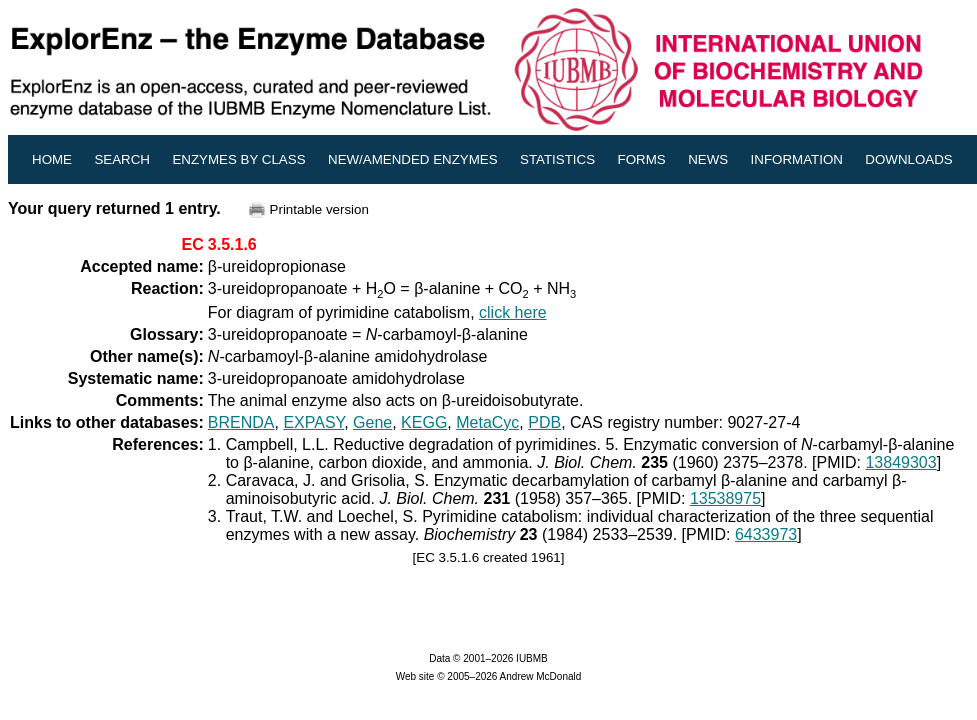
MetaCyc (487, 422)
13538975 (725, 498)
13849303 (900, 462)
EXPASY (313, 422)
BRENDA (241, 422)
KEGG (424, 422)
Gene (372, 422)
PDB (544, 422)
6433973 (766, 534)
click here (513, 312)
